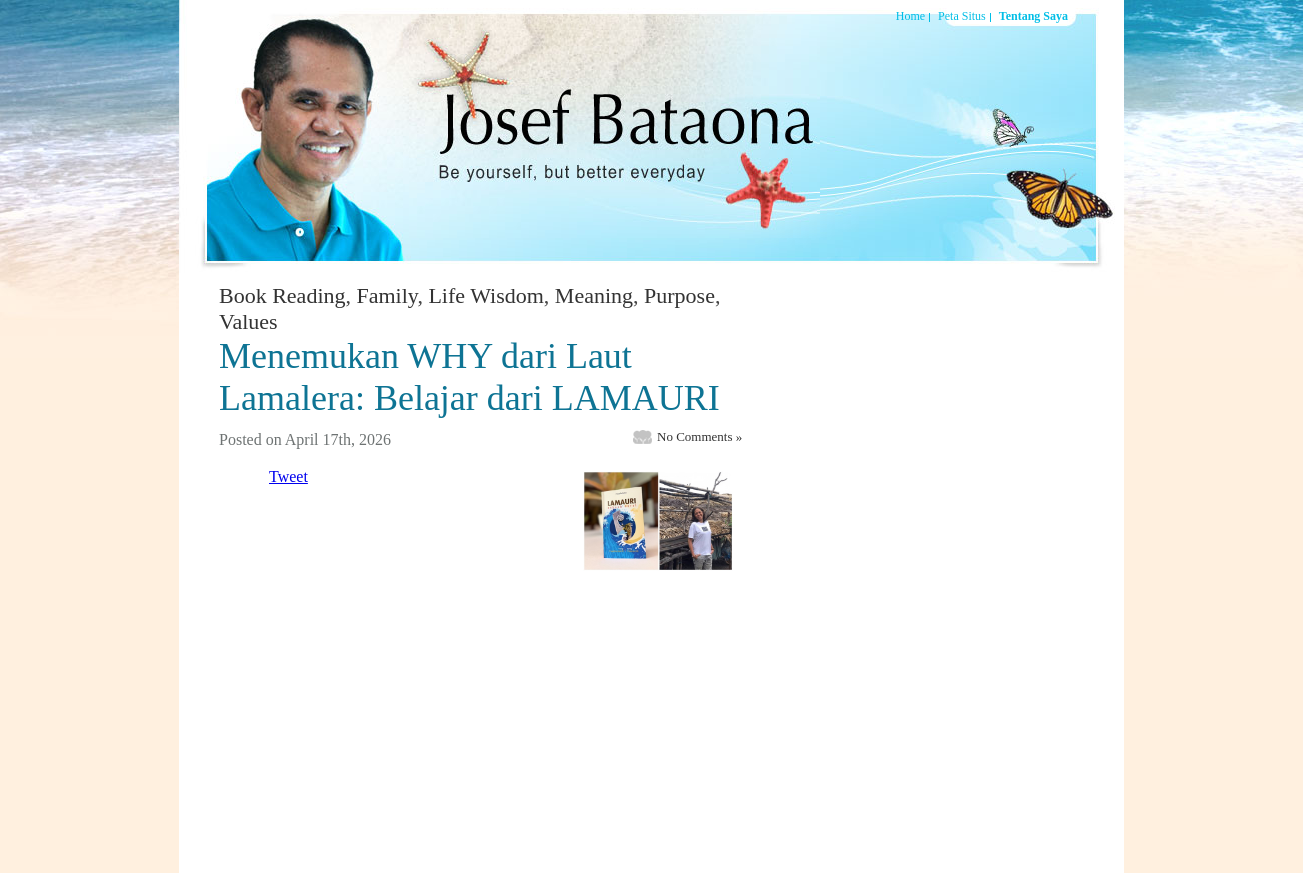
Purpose (679, 295)
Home (910, 16)
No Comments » (699, 436)
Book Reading (282, 295)
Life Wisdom (485, 295)
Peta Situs (962, 16)
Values (248, 321)
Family (387, 295)
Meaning (594, 295)
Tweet (288, 476)
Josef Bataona (614, 134)
